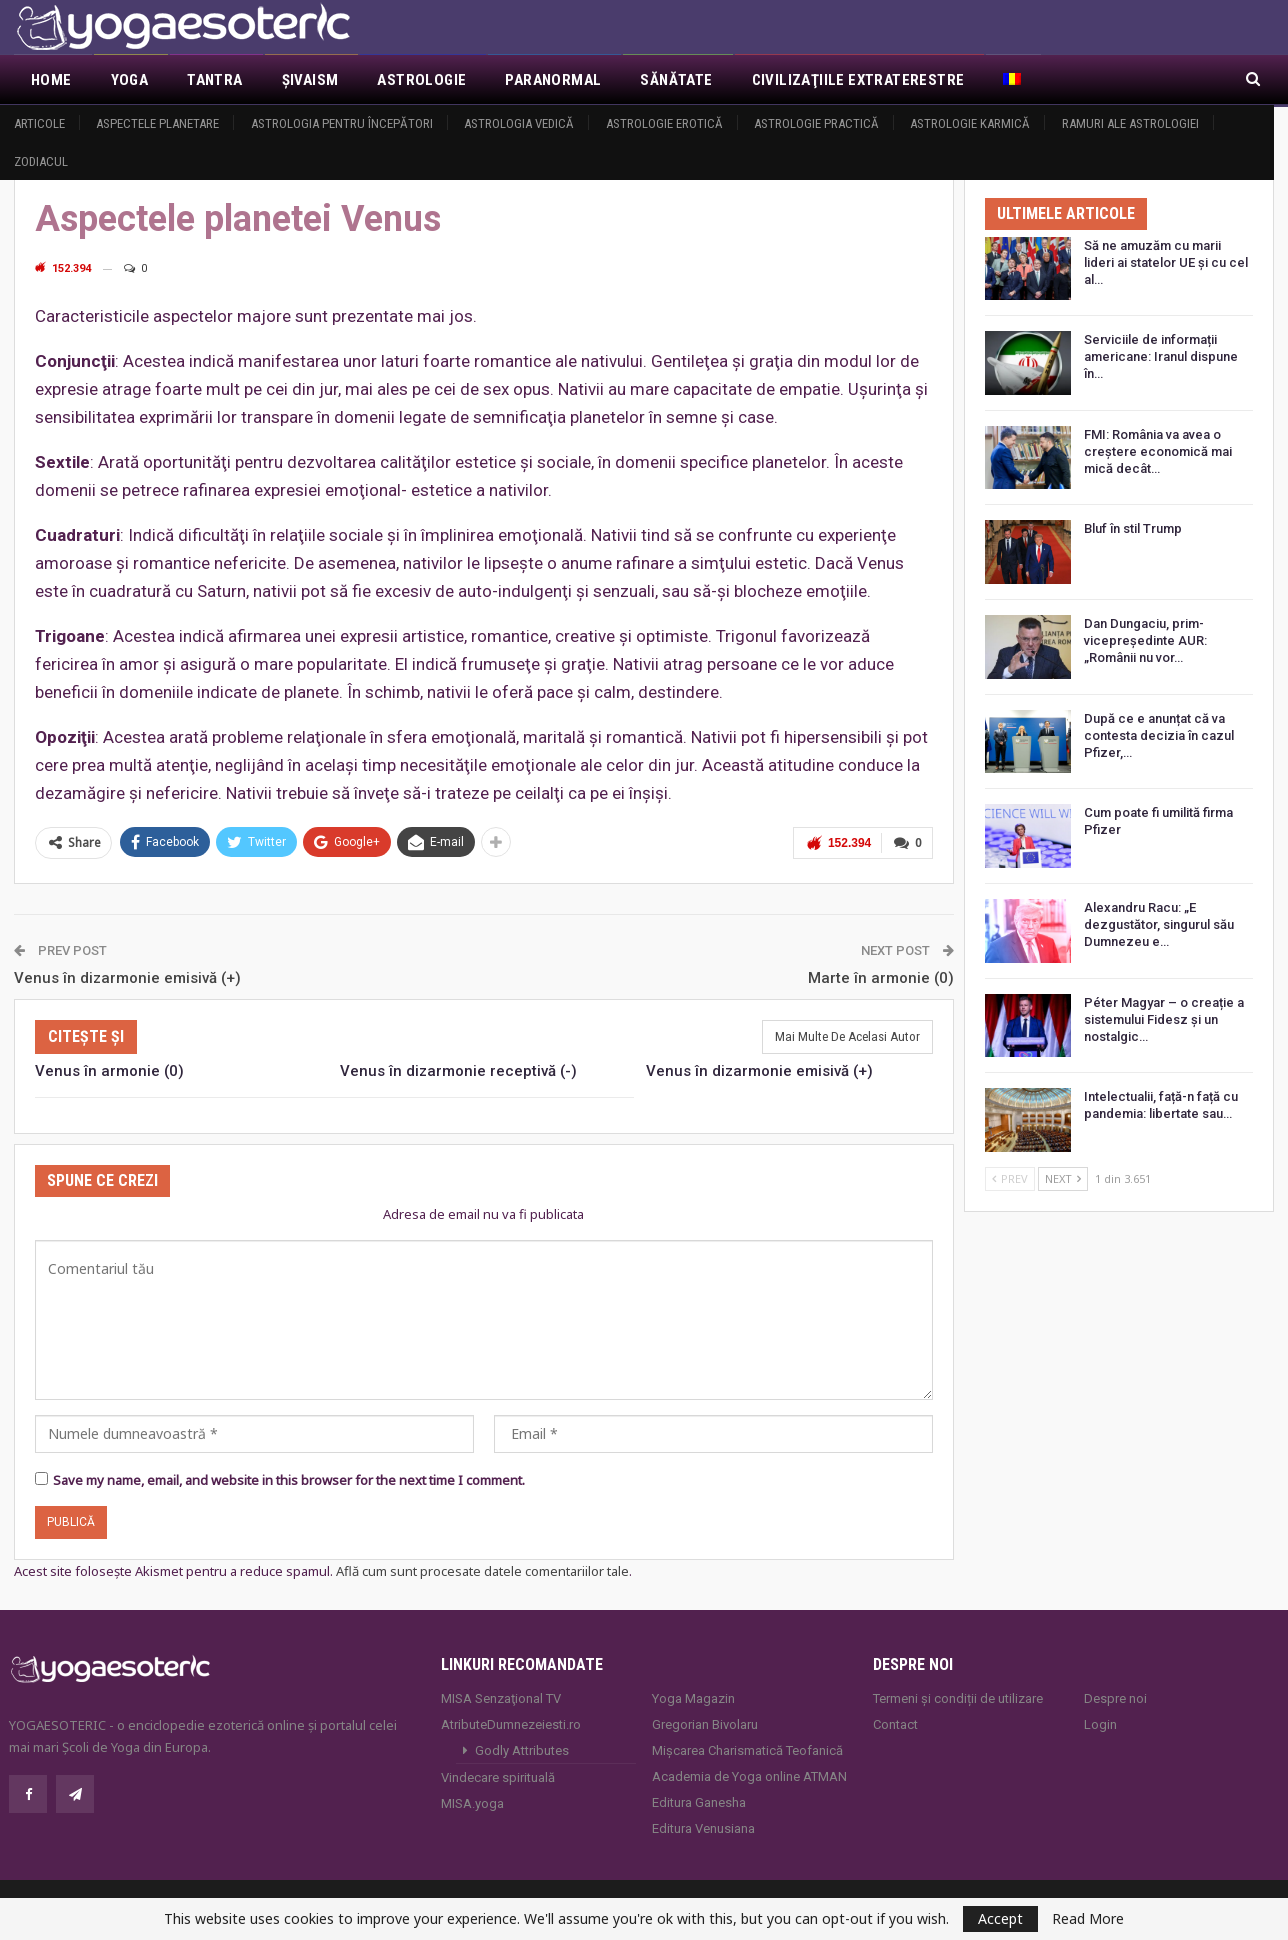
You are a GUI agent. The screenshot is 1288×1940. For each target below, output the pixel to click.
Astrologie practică (816, 123)
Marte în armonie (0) (881, 976)
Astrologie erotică (664, 123)
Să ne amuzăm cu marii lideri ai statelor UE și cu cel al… (1166, 262)
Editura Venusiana (703, 1826)
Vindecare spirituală (498, 1775)
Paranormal (553, 80)
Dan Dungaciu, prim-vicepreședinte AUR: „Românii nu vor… (1145, 640)
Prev (1010, 1178)
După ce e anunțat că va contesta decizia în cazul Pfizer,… (1159, 735)
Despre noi (1115, 1696)
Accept (1000, 1918)
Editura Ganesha (699, 1800)
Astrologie (421, 80)
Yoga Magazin (693, 1696)
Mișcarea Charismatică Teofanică (747, 1748)
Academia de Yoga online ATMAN (749, 1774)
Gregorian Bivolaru (705, 1722)
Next (1063, 1178)
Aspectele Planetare (157, 123)
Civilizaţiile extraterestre (858, 80)
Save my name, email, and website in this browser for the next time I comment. (289, 1479)
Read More (1088, 1919)
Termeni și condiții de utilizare (958, 1696)
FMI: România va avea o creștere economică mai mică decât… (1158, 451)
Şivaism (310, 80)
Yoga (130, 80)
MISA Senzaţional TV (501, 1696)
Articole (39, 123)
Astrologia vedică (519, 123)
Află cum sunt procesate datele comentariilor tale (482, 1569)
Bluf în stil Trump (1133, 528)
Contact (895, 1722)
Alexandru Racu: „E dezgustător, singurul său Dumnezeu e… (1159, 924)
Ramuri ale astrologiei (1130, 123)
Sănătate (676, 80)
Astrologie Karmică (970, 123)
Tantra (214, 80)
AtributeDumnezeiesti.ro (511, 1722)
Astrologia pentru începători (342, 123)
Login (1100, 1722)
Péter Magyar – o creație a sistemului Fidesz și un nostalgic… (1164, 1019)
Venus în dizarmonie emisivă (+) (127, 976)
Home (51, 80)
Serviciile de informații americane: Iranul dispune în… (1161, 356)
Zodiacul (41, 161)
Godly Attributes (522, 1748)
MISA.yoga (472, 1801)
